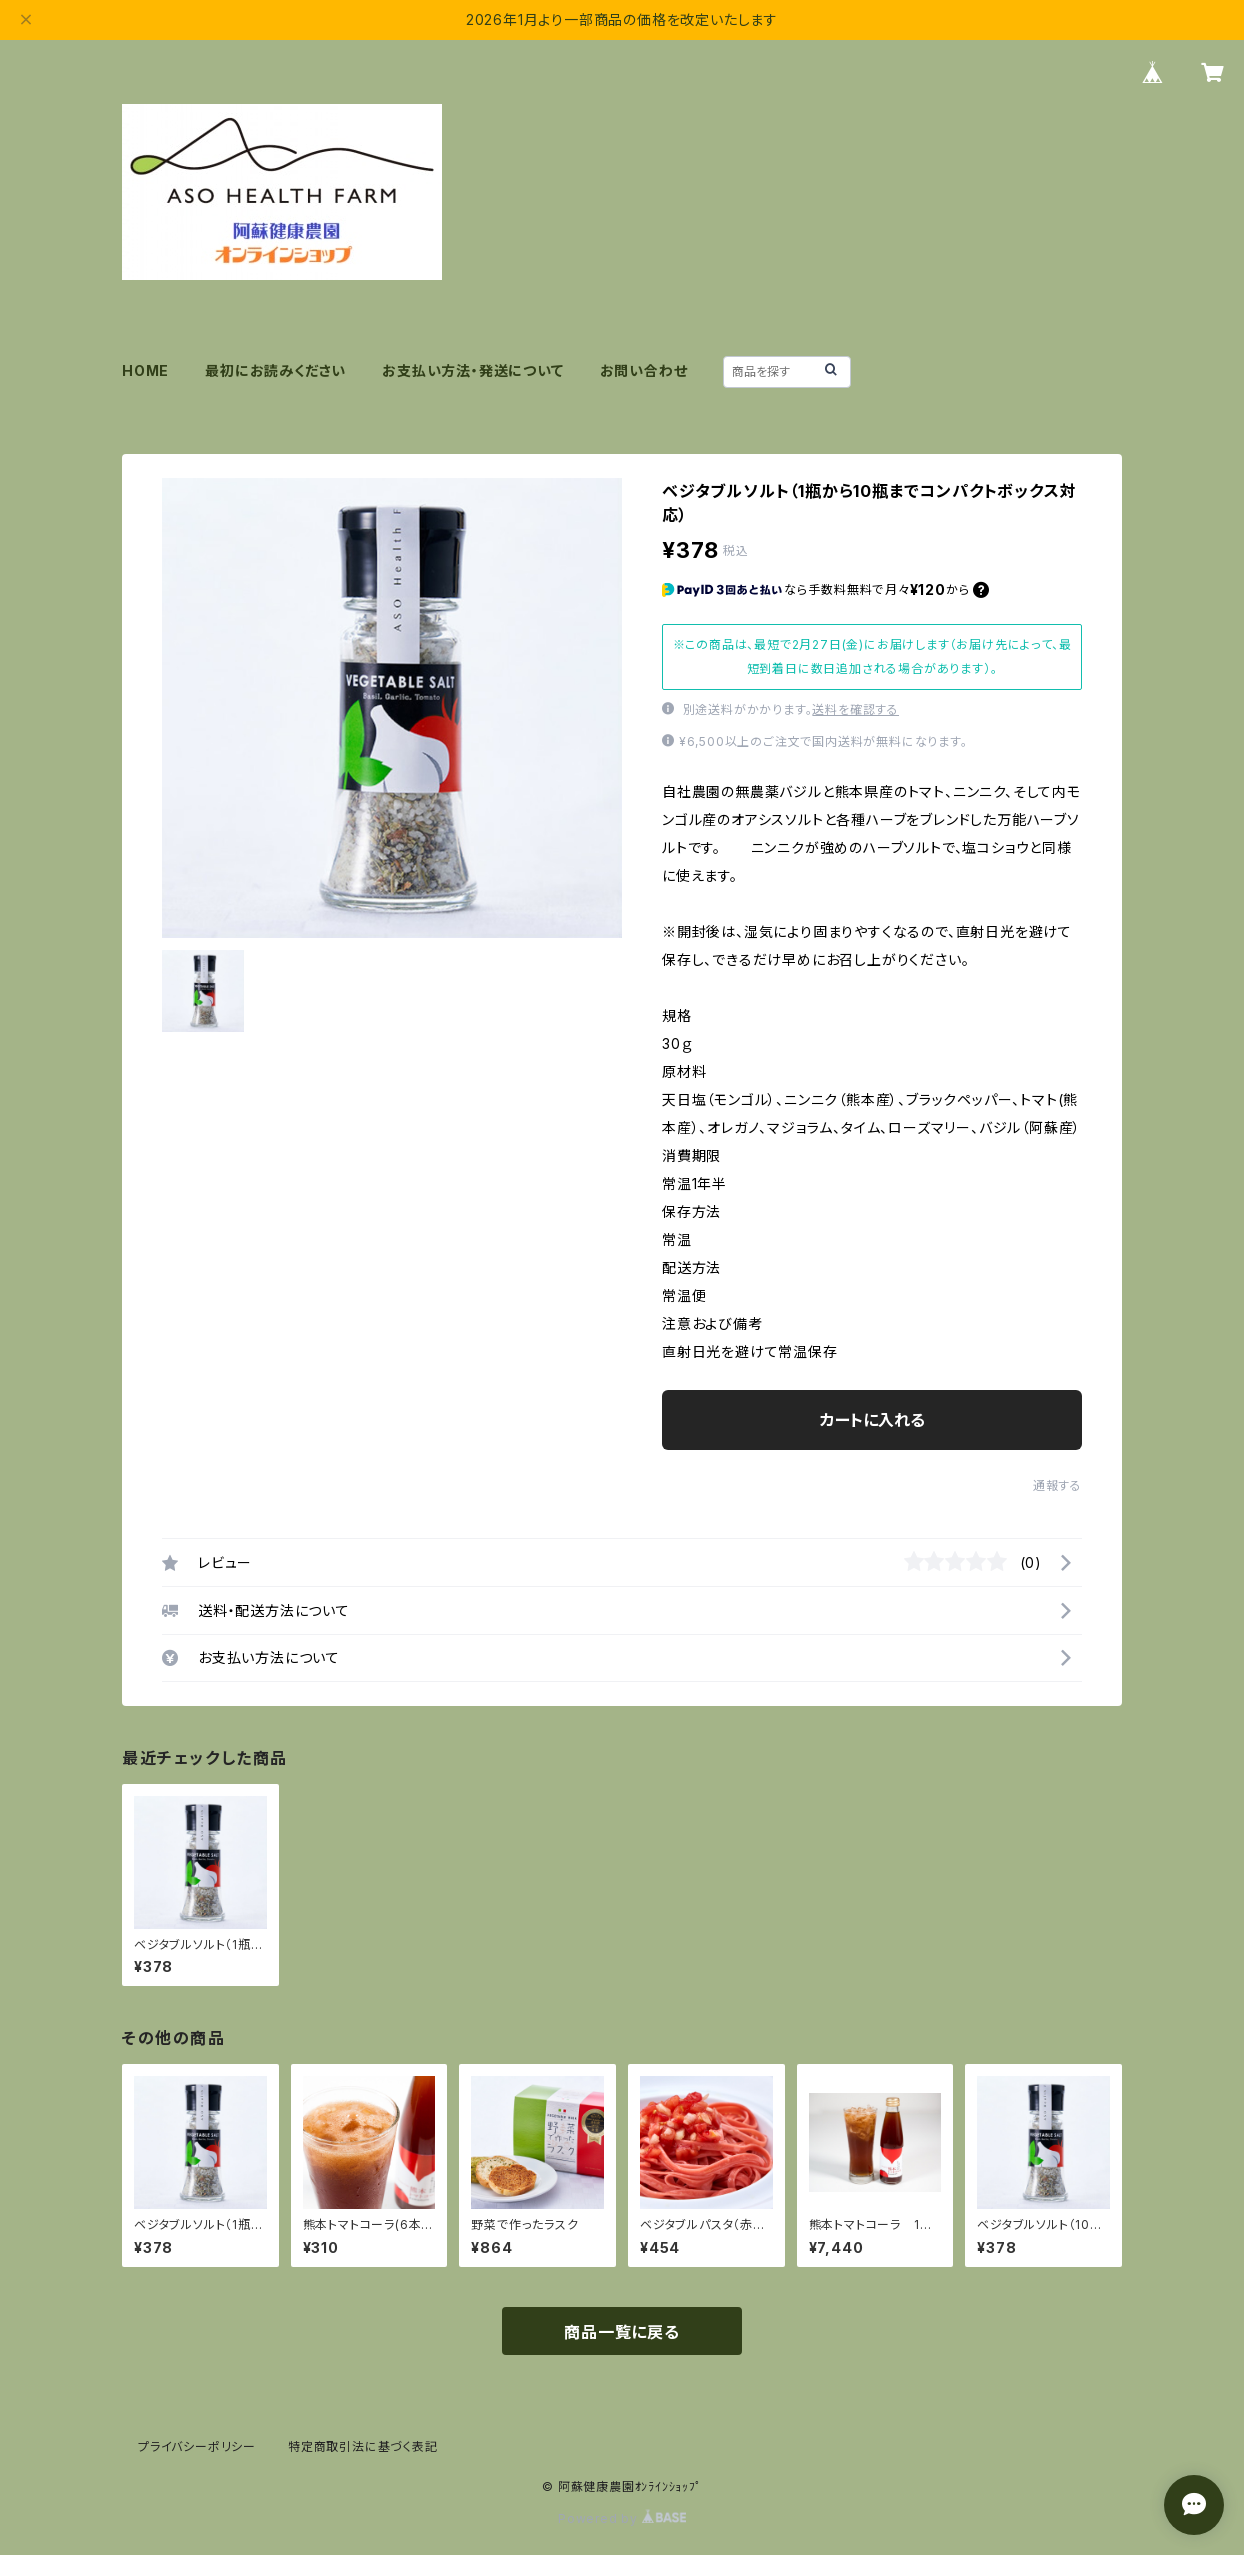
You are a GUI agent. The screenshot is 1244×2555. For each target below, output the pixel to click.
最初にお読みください (275, 370)
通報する (1057, 1485)
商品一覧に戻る (622, 2332)
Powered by (622, 2518)
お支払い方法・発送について (472, 370)
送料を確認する (855, 709)
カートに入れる (872, 1420)
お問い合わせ (644, 370)
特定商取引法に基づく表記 (363, 2446)
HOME (145, 370)
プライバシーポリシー (197, 2446)
